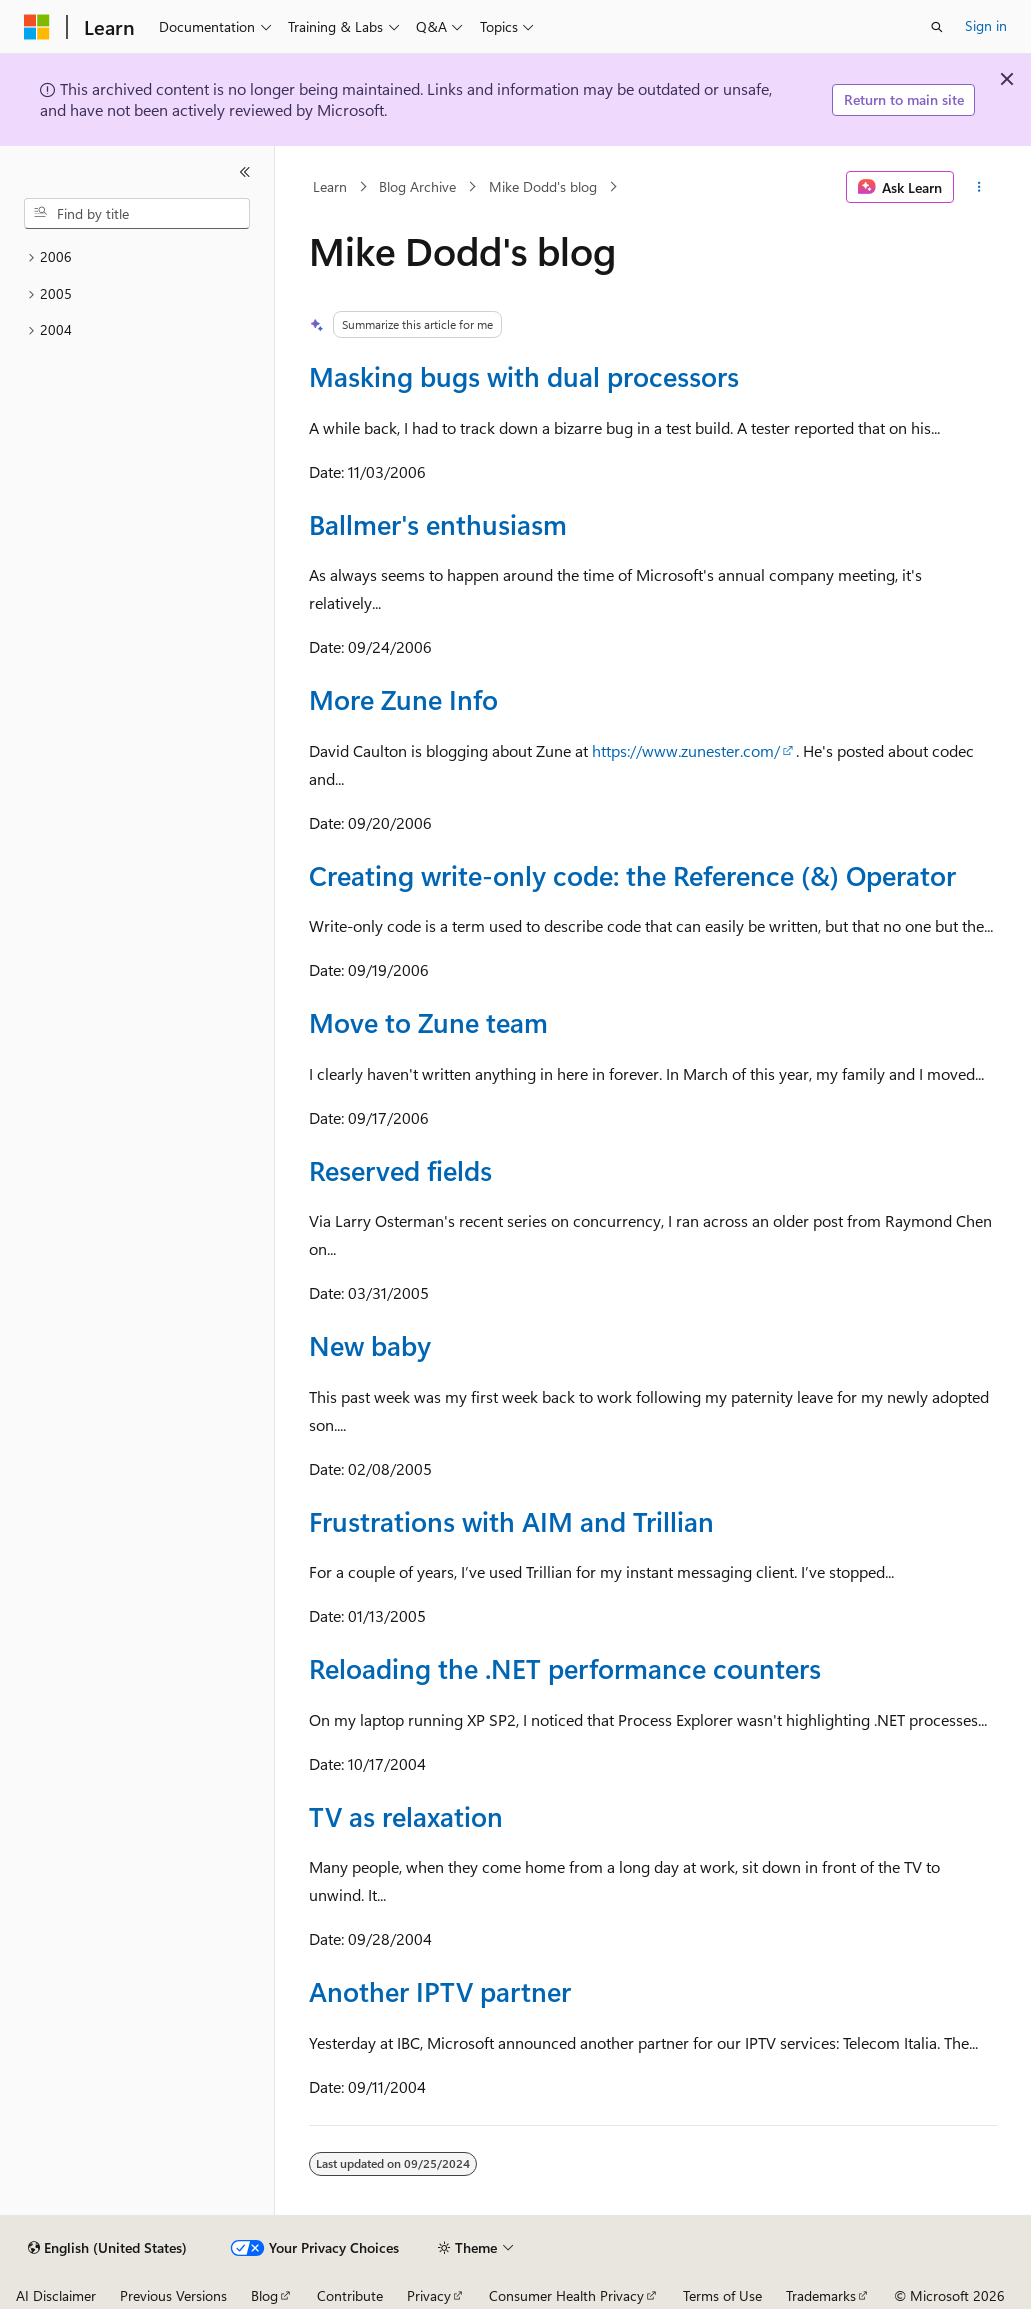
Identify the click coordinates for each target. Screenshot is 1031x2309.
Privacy (429, 2295)
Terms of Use (722, 2295)
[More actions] (979, 187)
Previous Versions (173, 2295)
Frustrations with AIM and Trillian (511, 1520)
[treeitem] (137, 257)
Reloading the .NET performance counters (565, 1667)
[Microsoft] (37, 27)
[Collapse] (245, 172)
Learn (330, 186)
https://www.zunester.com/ (686, 750)
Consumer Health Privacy (566, 2295)
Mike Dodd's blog (543, 186)
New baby (370, 1344)
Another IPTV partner (440, 1990)
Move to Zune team (428, 1021)
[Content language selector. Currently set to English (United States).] (107, 2248)
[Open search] (937, 27)
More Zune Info (403, 698)
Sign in (986, 25)
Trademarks (821, 2295)
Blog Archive (417, 186)
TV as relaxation (406, 1815)
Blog (264, 2295)
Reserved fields (400, 1169)
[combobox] (137, 214)
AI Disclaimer (56, 2295)
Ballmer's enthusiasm (438, 523)
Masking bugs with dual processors (524, 375)
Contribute (350, 2295)
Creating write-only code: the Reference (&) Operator (632, 874)
